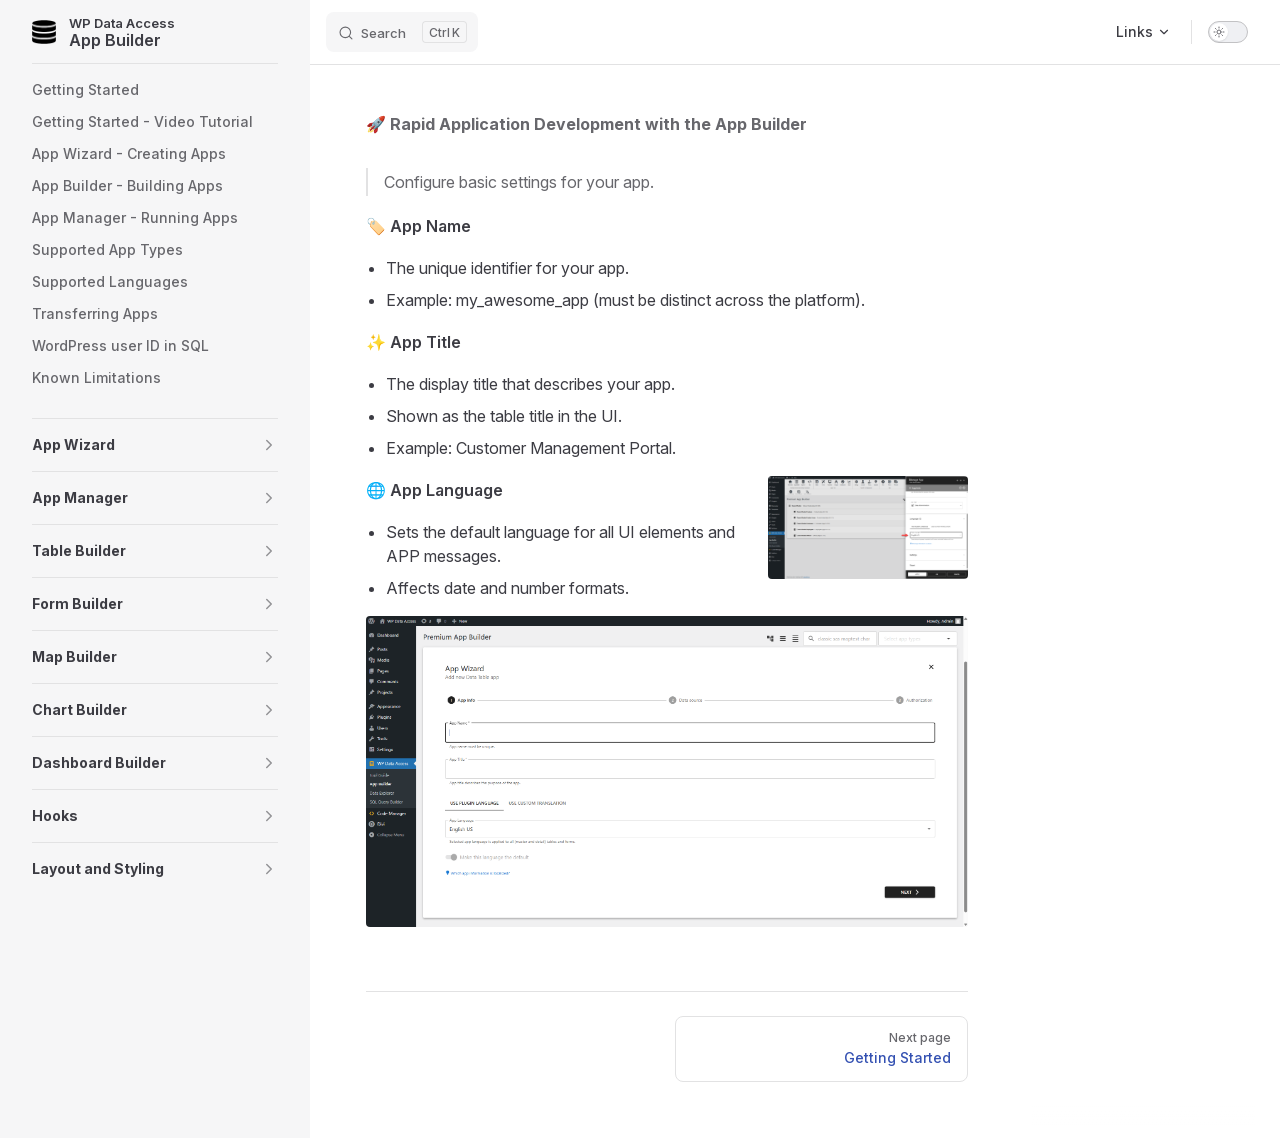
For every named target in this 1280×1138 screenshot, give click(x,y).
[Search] (402, 32)
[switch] (1228, 32)
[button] (155, 445)
